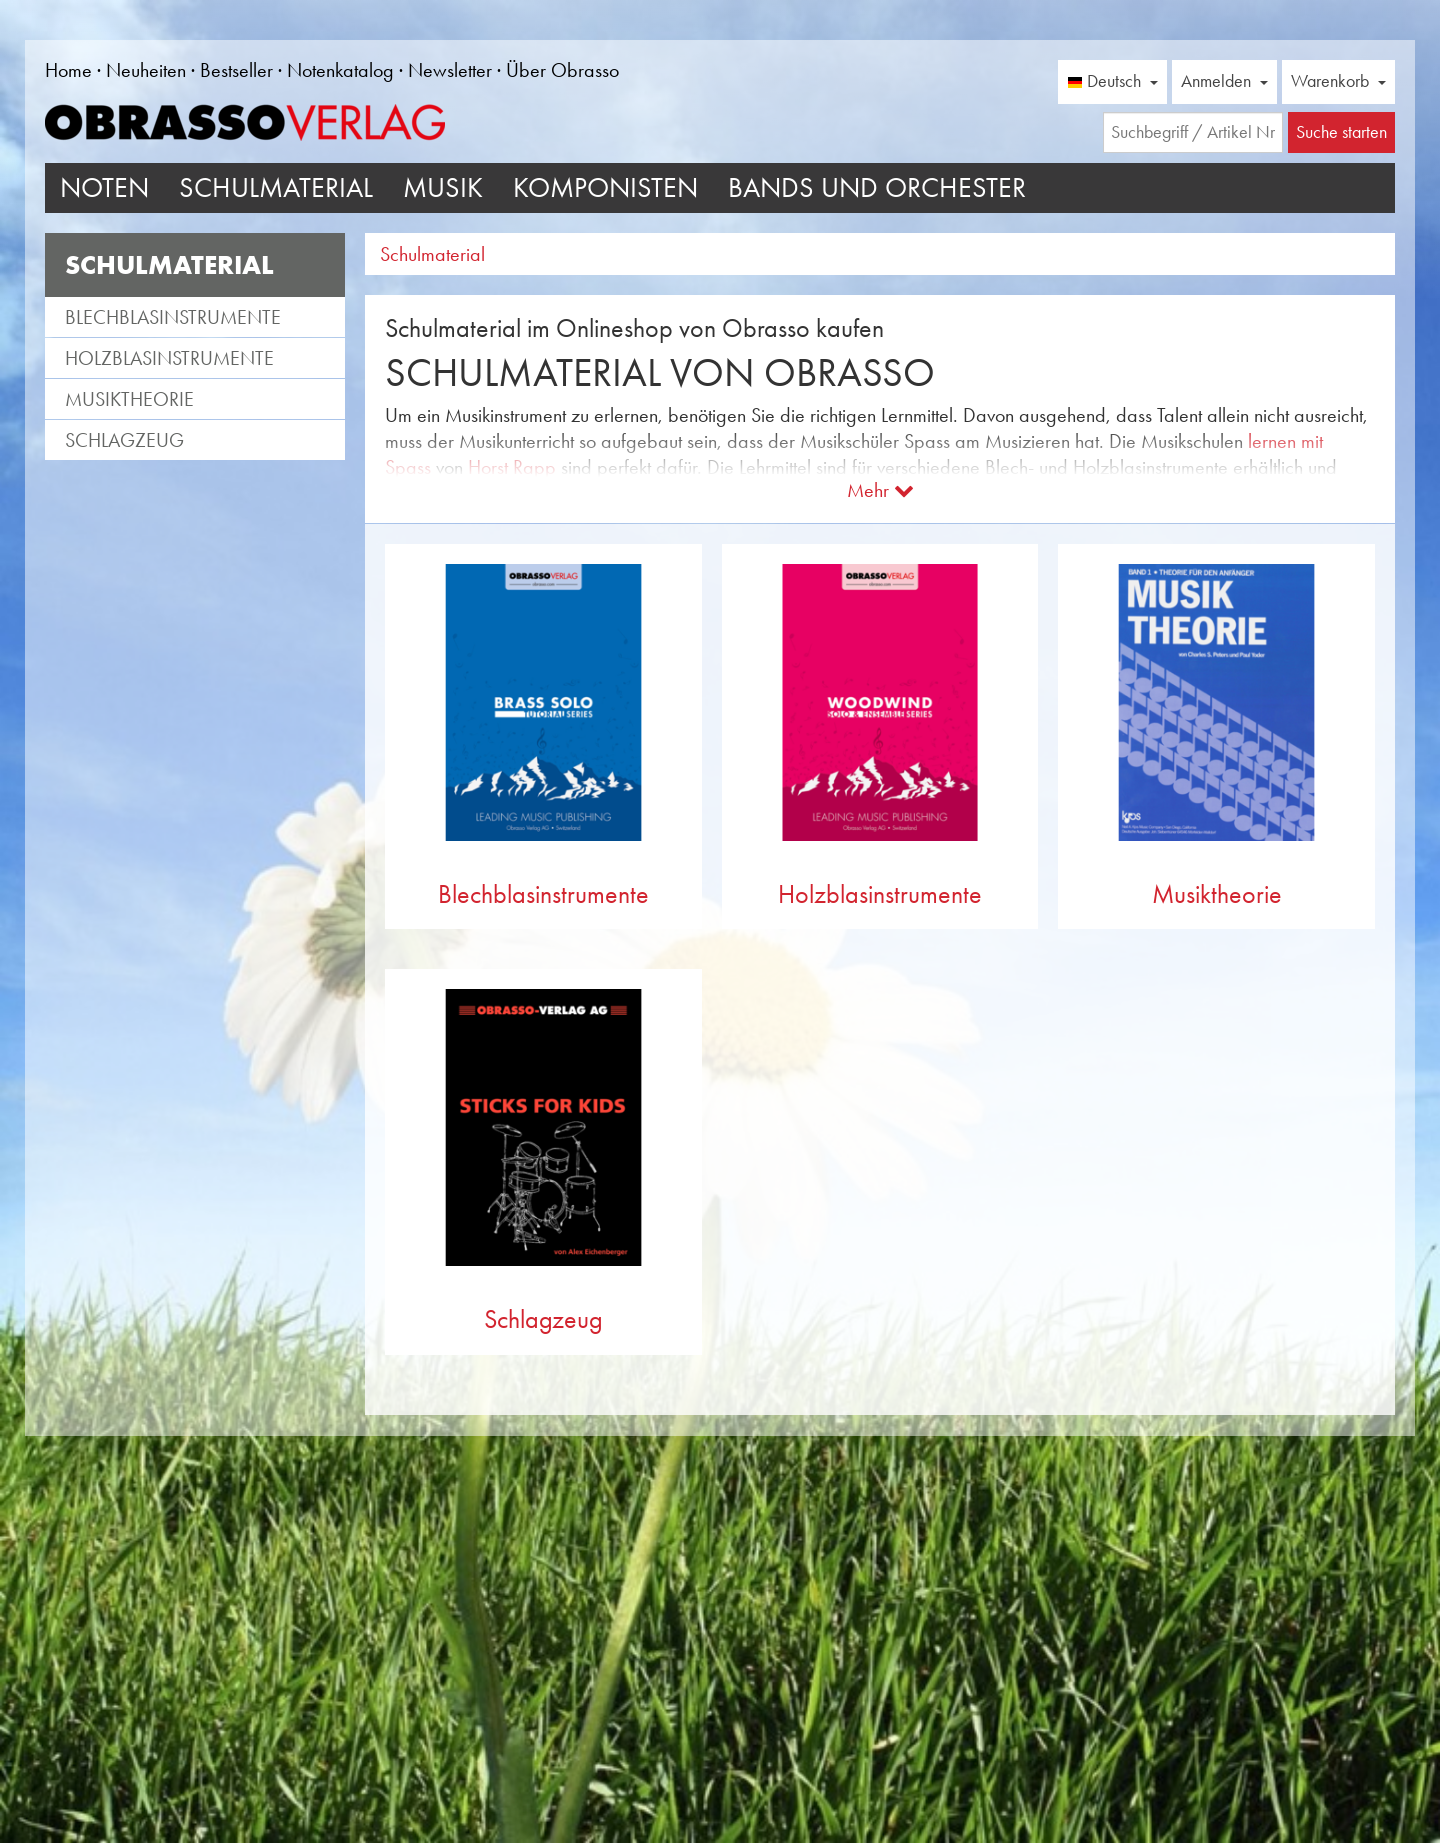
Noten (104, 187)
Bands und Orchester (877, 187)
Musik (443, 187)
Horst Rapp (512, 467)
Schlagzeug (124, 440)
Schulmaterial (276, 187)
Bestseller (236, 70)
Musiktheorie (129, 399)
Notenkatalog (340, 70)
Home (68, 70)
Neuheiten (146, 70)
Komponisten (605, 187)
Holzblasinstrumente (169, 358)
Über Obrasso (562, 70)
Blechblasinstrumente (173, 317)
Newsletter (450, 70)
